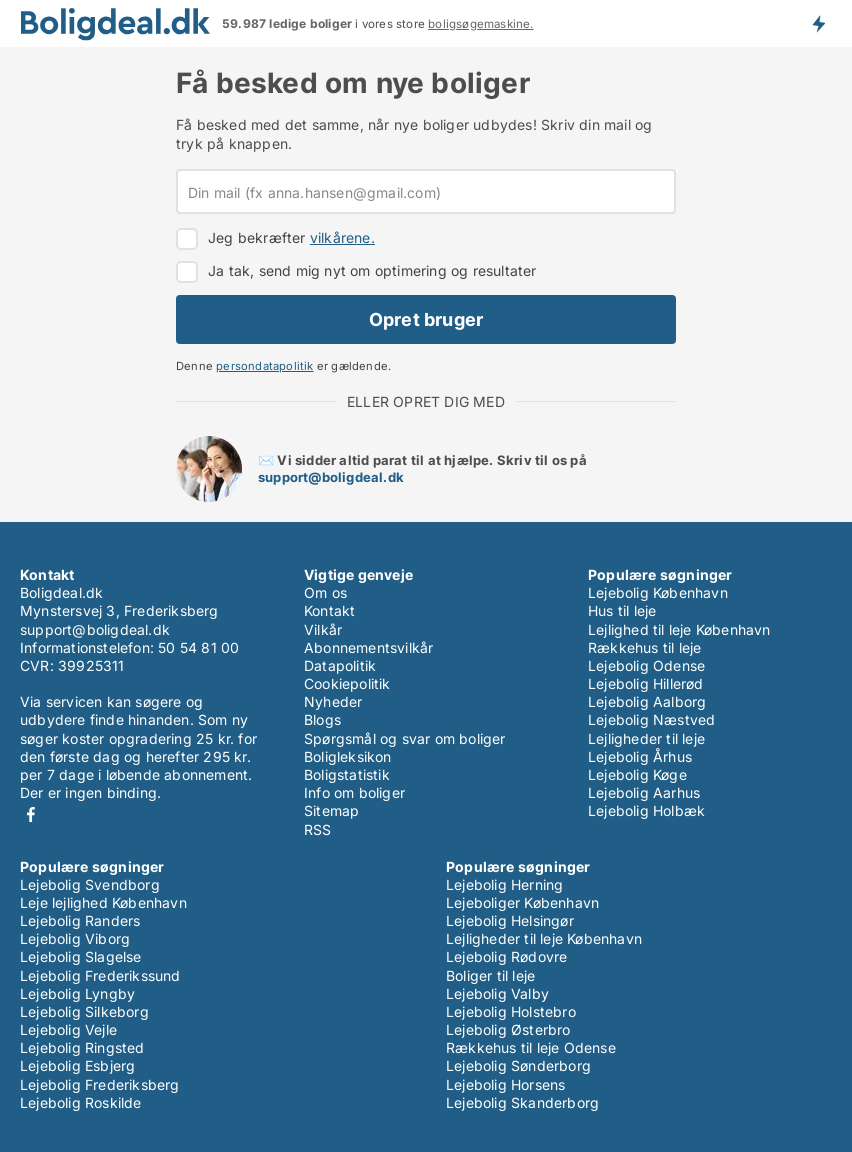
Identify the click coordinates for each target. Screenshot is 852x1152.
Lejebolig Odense (646, 665)
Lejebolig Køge (637, 774)
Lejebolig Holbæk (646, 810)
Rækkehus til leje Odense (531, 1047)
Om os (325, 592)
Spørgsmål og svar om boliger (405, 738)
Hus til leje (622, 610)
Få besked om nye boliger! (818, 23)
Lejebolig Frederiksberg (100, 1084)
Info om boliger (354, 792)
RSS (318, 829)
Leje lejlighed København (103, 902)
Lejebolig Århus (640, 756)
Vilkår (323, 629)
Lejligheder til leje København (544, 938)
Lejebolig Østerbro (508, 1029)
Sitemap (331, 810)
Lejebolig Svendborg (90, 884)
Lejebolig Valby (497, 993)
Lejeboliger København (522, 902)
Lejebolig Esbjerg (77, 1065)
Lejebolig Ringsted (82, 1047)
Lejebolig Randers (80, 920)
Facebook (31, 814)
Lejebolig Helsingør (510, 920)
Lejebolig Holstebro (511, 1011)
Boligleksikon (348, 756)
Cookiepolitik (347, 683)
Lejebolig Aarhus (644, 792)
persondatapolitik (264, 366)
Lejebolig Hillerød (646, 683)
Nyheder (333, 701)
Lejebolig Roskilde (81, 1102)
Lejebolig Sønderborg (518, 1065)
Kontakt (329, 610)
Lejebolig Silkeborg (84, 1011)
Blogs (322, 719)
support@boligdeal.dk (331, 477)
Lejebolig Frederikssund (100, 975)
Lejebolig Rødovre (506, 956)
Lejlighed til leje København (679, 629)
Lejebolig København (658, 592)
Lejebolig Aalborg (647, 701)
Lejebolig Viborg (75, 938)
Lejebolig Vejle (68, 1029)
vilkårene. (342, 237)
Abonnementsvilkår (368, 647)
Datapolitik (340, 665)
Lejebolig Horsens (505, 1084)
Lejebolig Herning (504, 884)
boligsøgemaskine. (480, 24)
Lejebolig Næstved (651, 719)
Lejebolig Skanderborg (522, 1102)
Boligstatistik (347, 774)
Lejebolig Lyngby (77, 993)
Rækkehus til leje (644, 647)
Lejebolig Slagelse (81, 956)
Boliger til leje (490, 975)
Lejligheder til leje (646, 738)
